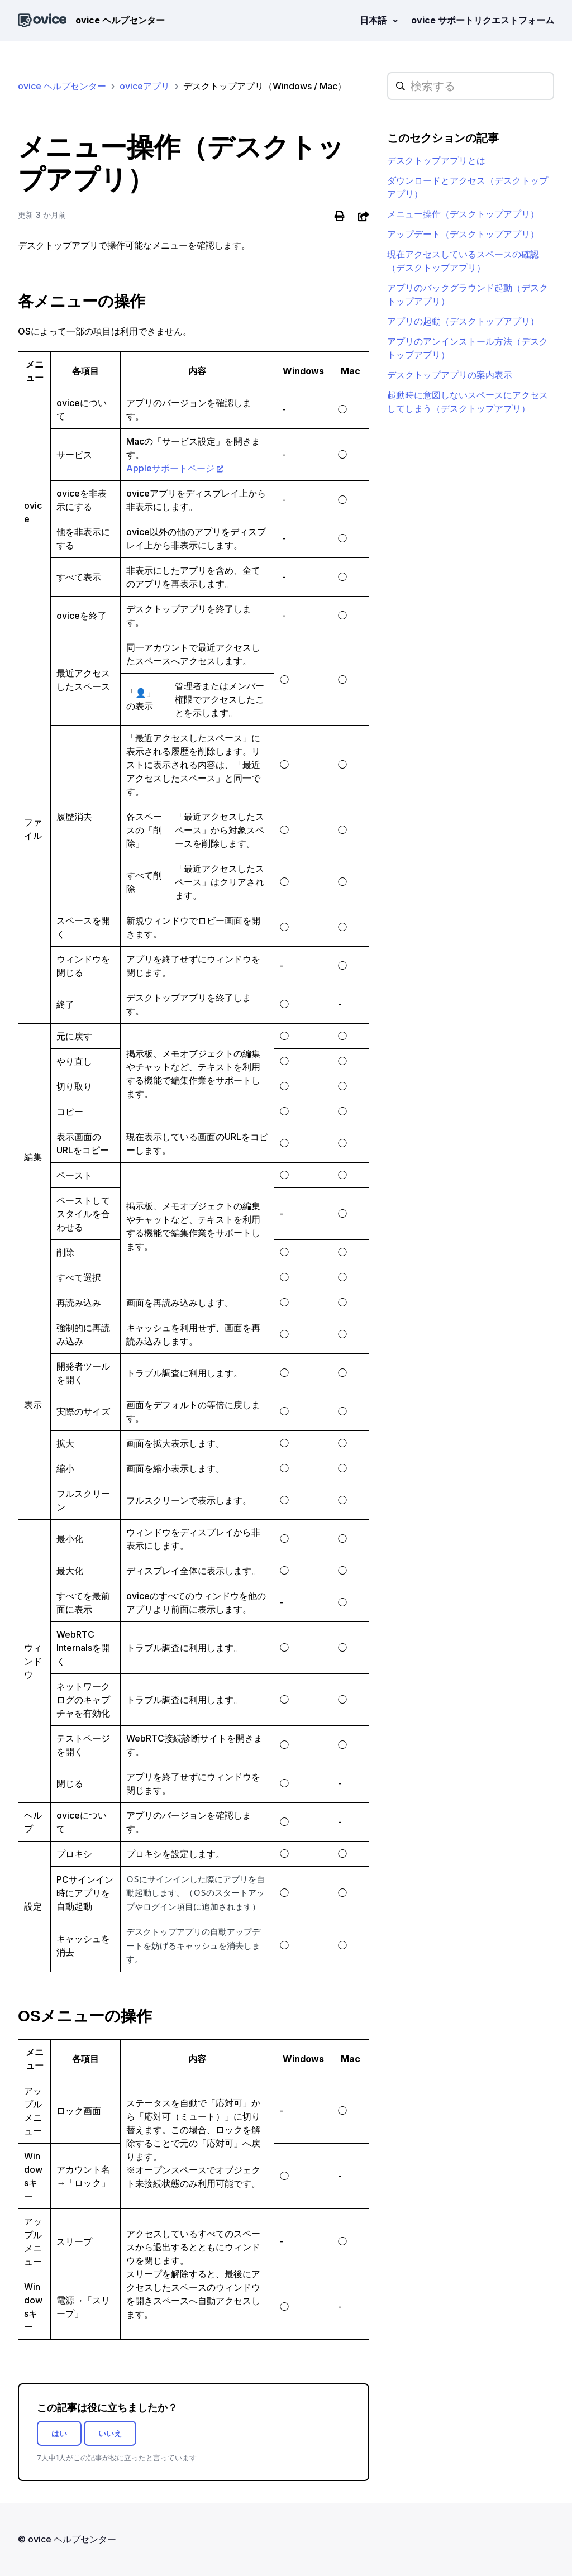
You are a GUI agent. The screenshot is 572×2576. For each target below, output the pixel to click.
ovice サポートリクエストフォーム (482, 20)
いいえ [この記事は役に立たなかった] (110, 2433)
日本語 (374, 20)
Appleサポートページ (170, 468)
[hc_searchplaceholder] (470, 86)
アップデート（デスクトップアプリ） (463, 234)
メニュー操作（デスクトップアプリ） (463, 214)
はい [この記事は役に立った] (59, 2433)
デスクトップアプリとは (436, 160)
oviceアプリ (145, 86)
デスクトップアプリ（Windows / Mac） (264, 86)
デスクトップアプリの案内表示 (449, 374)
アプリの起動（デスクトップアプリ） (463, 321)
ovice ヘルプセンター (62, 86)
